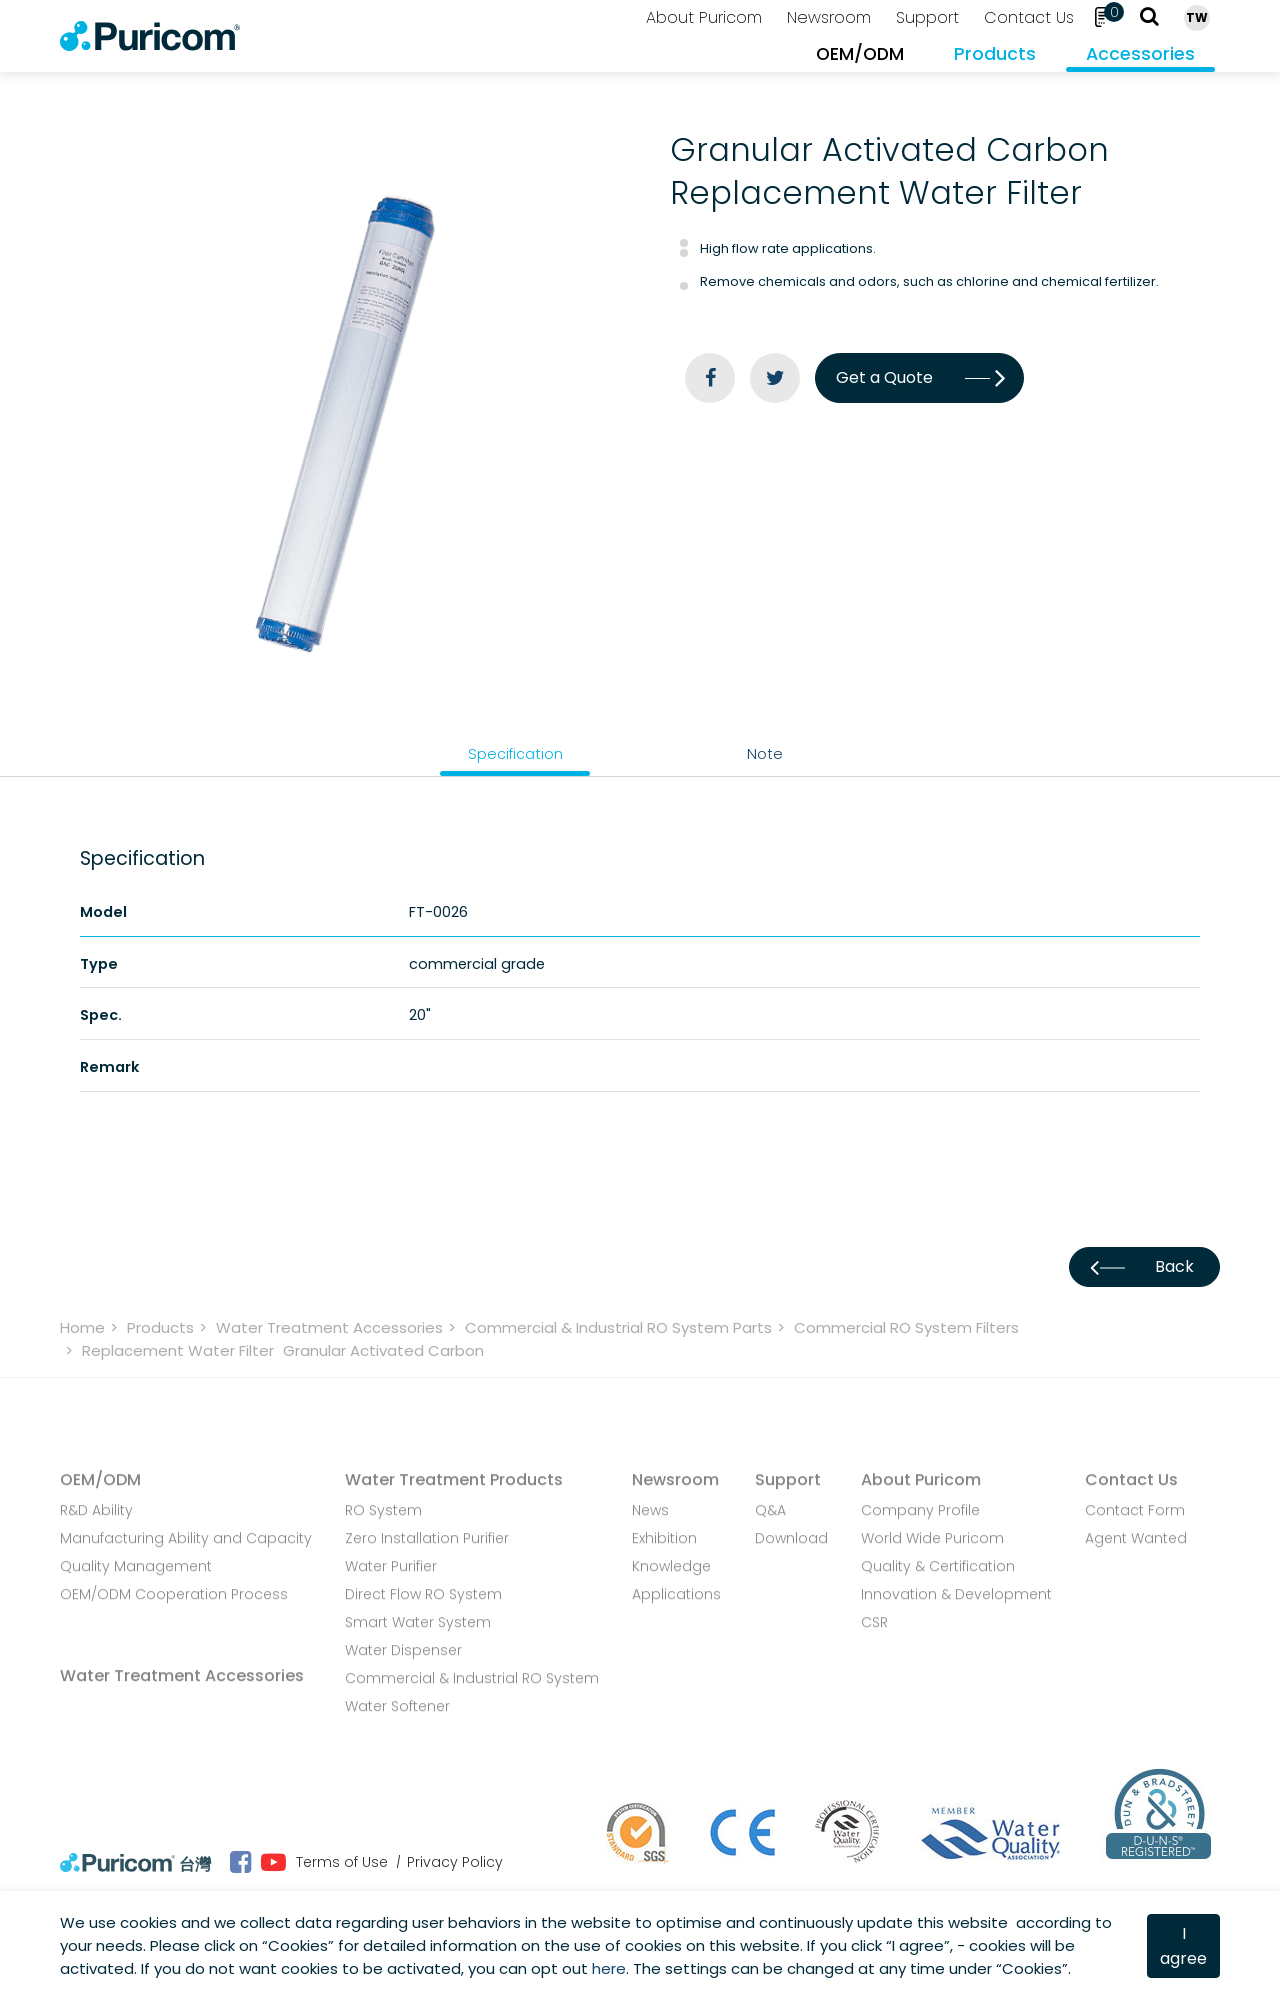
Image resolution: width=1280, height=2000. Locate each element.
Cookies (298, 1945)
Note (765, 754)
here (609, 1968)
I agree (1183, 1946)
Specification (515, 754)
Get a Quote (919, 377)
